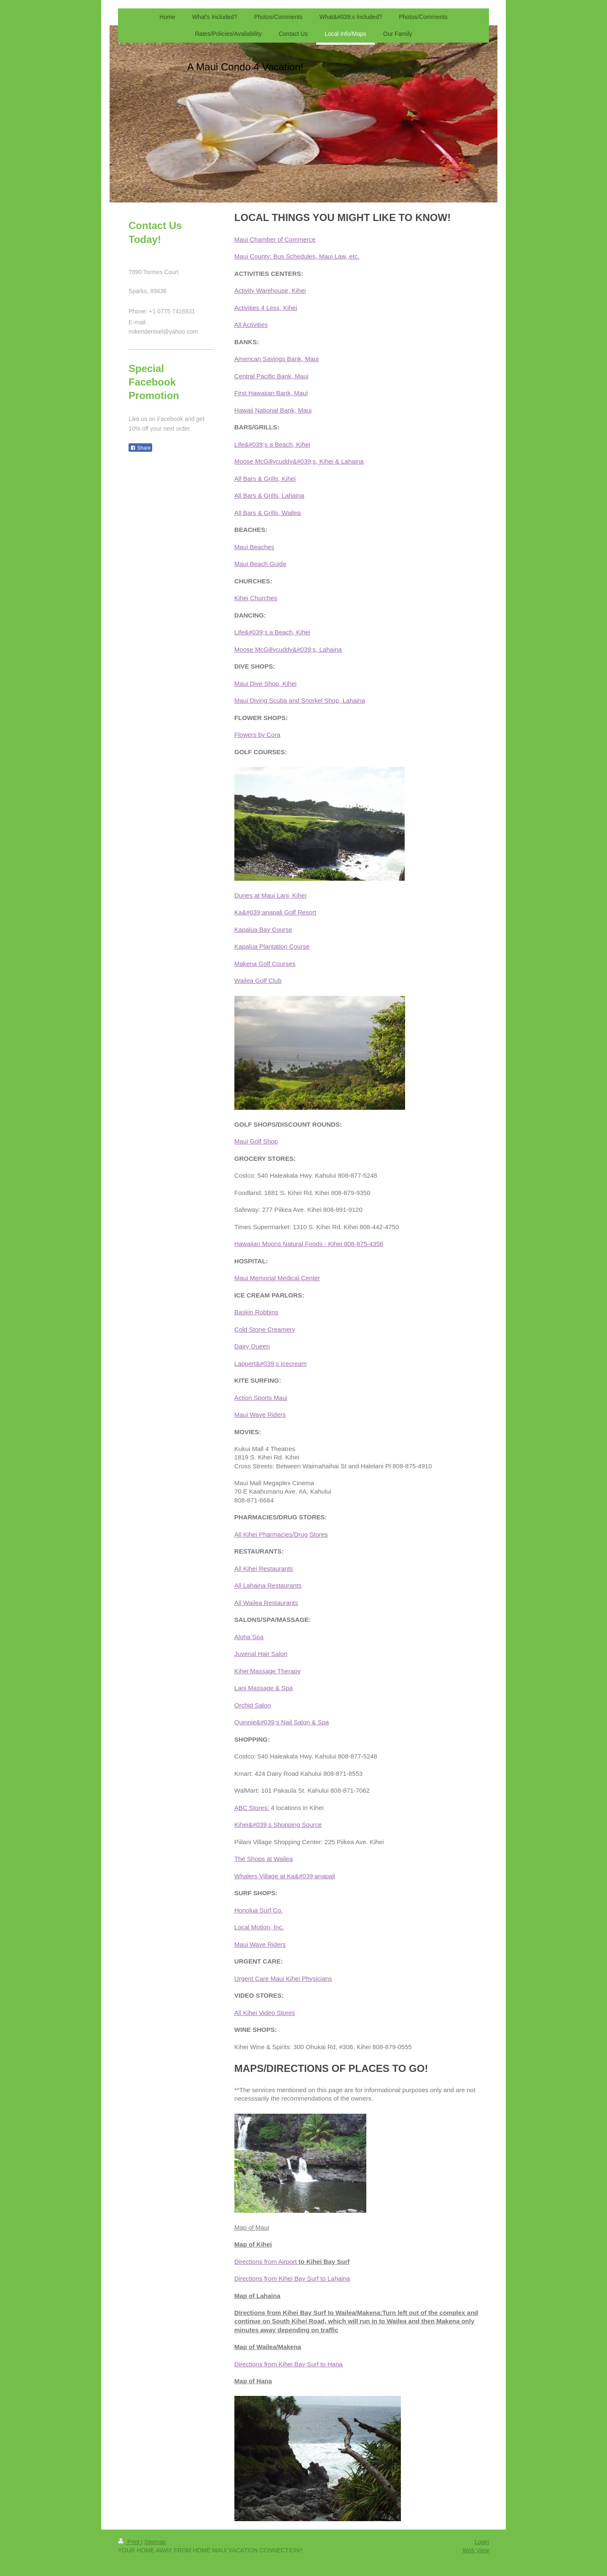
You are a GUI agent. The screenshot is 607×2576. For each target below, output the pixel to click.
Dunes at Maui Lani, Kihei (270, 895)
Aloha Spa (248, 1636)
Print (129, 2541)
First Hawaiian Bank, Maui (271, 393)
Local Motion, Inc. (259, 1927)
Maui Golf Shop (256, 1141)
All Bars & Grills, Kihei (265, 478)
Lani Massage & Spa (263, 1687)
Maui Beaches (254, 546)
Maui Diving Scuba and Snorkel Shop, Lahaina (299, 700)
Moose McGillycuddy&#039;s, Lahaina (288, 649)
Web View (475, 2550)
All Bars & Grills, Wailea (267, 512)
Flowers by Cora (257, 734)
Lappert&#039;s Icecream (270, 1363)
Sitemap (155, 2541)
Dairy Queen (252, 1346)
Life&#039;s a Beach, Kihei (272, 444)
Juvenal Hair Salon (260, 1653)
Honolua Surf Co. (258, 1910)
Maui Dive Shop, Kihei (265, 683)
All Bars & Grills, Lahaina (269, 495)
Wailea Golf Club (258, 980)
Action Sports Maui (260, 1397)
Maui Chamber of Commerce (275, 239)
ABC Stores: (251, 1807)
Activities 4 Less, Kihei (265, 307)
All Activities (251, 324)
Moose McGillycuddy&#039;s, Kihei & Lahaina (299, 461)
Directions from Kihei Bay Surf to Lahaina (292, 2278)
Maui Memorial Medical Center (277, 1277)
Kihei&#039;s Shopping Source (278, 1824)
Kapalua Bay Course (263, 929)
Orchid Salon (252, 1705)
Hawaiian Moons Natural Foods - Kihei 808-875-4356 (309, 1243)
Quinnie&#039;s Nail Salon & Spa (281, 1722)
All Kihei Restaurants (263, 1568)
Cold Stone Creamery (264, 1329)
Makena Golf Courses (264, 963)
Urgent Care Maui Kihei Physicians (283, 1978)
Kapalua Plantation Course (271, 946)
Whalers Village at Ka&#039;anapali (284, 1876)
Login (482, 2541)
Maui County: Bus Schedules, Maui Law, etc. (297, 256)
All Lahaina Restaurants (267, 1585)
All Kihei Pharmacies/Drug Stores (281, 1534)
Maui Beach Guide (260, 563)
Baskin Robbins (256, 1312)
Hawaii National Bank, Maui (273, 410)
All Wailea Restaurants (266, 1602)
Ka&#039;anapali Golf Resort (275, 912)
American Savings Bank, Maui (276, 358)
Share (140, 448)
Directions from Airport (266, 2261)
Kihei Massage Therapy (267, 1671)
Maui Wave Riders (260, 1414)
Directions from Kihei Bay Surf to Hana (288, 2364)
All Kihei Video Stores (264, 2012)
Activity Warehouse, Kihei (270, 290)
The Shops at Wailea (263, 1858)
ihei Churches (258, 598)
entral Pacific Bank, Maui (274, 376)
